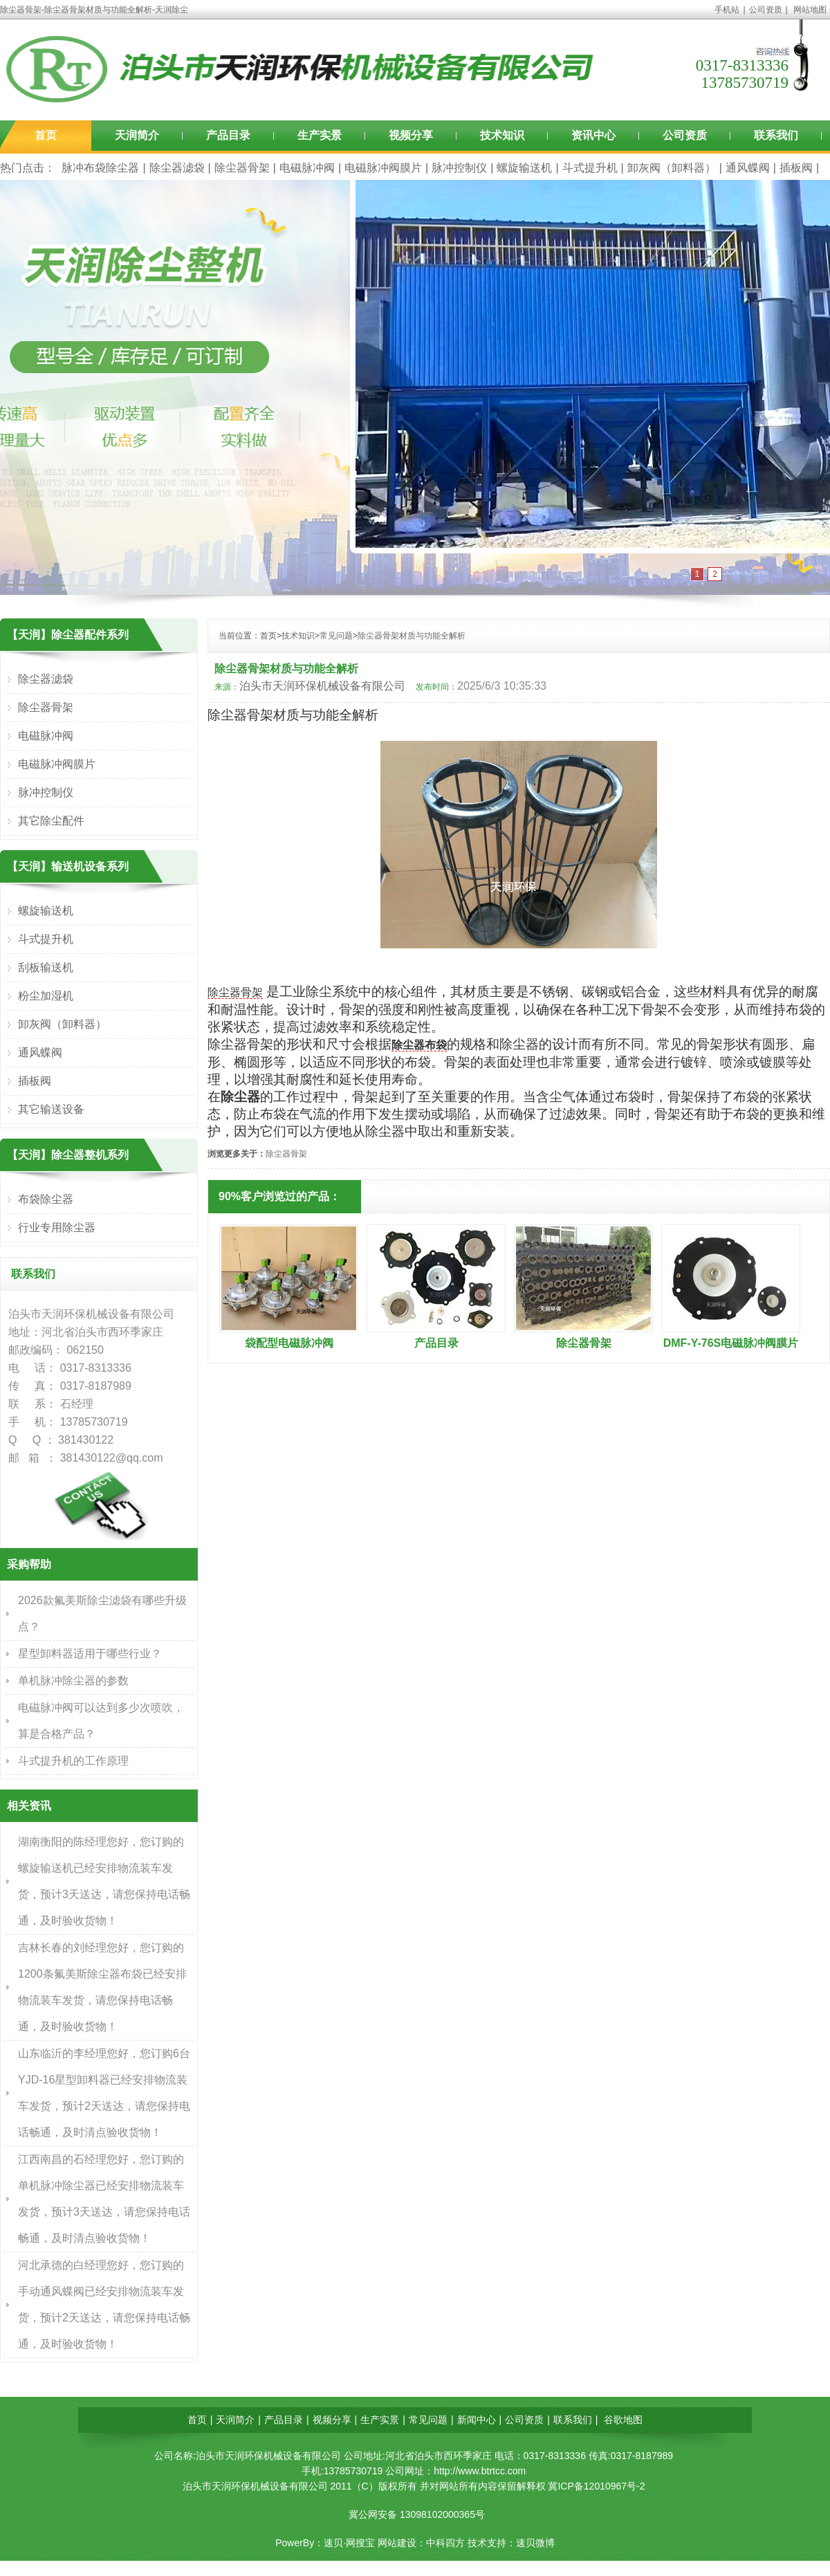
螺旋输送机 (524, 168)
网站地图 (810, 10)
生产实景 (319, 135)
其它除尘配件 (51, 821)
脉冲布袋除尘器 (100, 168)
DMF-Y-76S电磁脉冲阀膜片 (731, 1343)
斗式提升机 (590, 168)
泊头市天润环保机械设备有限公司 (322, 686)
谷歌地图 (623, 2419)
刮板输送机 (45, 967)
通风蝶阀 (748, 168)
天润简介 (137, 135)
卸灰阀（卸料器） (671, 168)
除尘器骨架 (242, 168)
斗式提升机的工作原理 (73, 1761)
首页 (46, 135)
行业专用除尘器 (56, 1227)
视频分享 (411, 135)
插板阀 (796, 168)
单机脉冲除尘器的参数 (73, 1680)
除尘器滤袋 (177, 168)
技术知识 (502, 135)
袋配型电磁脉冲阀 (289, 1343)
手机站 (726, 10)
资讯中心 (593, 135)
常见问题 (336, 636)
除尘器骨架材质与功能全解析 (411, 636)
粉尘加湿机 (45, 996)
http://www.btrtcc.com (480, 2470)
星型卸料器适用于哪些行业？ (90, 1653)
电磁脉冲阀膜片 (383, 168)
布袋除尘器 (45, 1199)
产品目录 (228, 135)
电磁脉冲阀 (307, 168)
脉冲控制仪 (459, 168)
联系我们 (776, 135)
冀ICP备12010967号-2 (596, 2486)
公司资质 (765, 10)
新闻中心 (476, 2419)
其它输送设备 (51, 1109)
